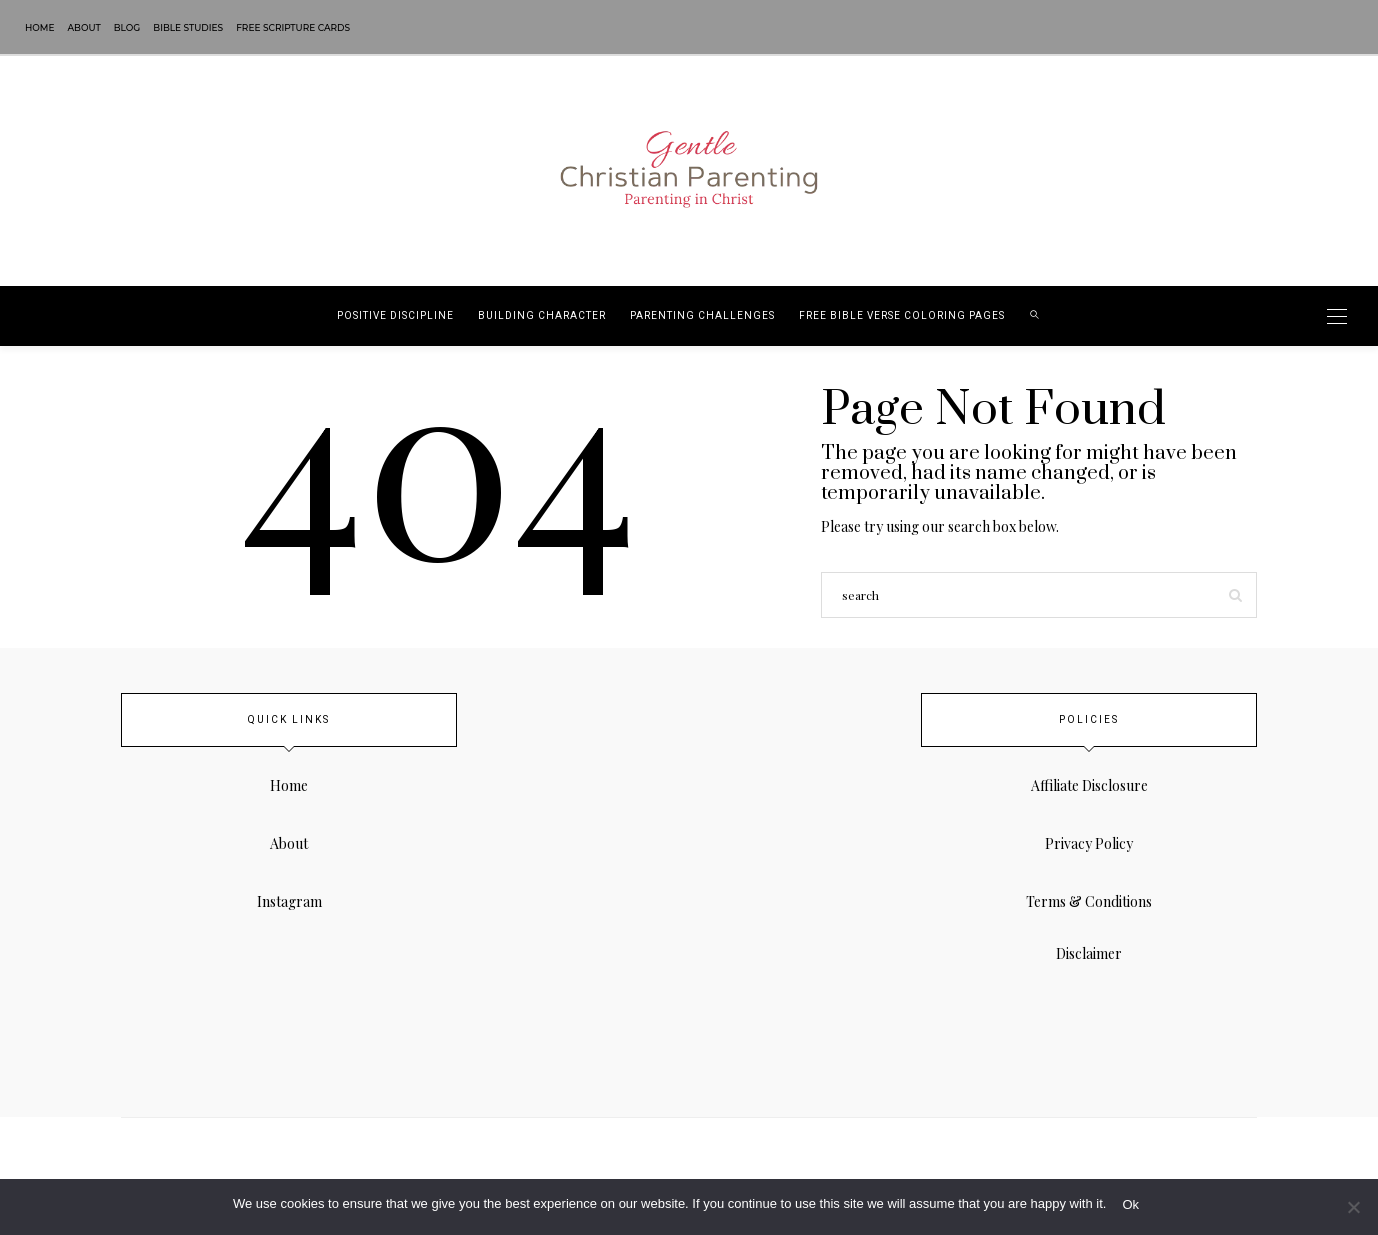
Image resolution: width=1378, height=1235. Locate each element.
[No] (1353, 1207)
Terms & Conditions (1089, 901)
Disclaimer (1089, 953)
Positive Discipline (395, 316)
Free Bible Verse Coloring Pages (902, 316)
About (84, 27)
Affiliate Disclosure (1089, 785)
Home (40, 27)
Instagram (289, 901)
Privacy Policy (1089, 843)
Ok (1130, 1204)
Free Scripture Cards (293, 27)
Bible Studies (188, 27)
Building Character (542, 316)
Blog (127, 27)
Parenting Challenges (702, 316)
